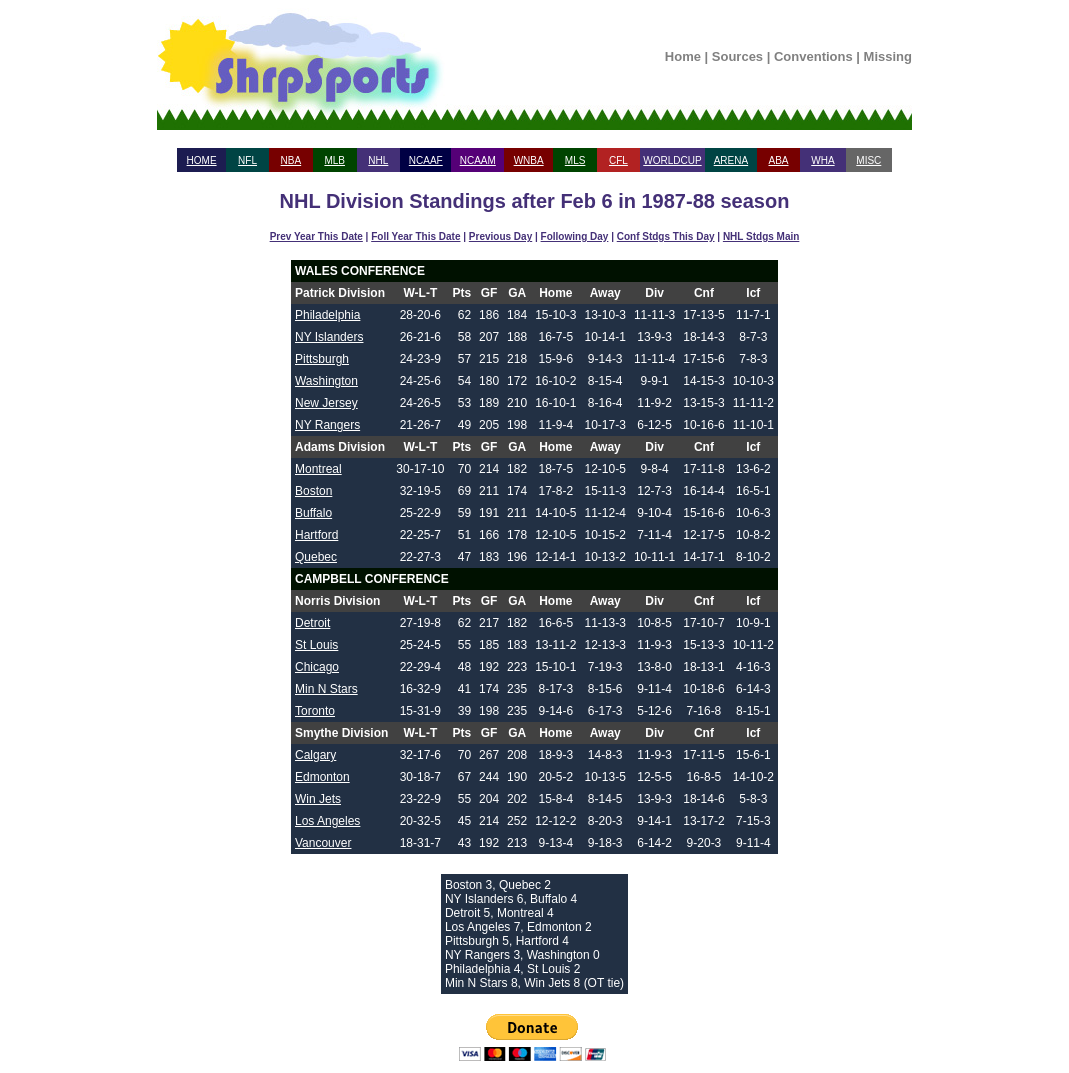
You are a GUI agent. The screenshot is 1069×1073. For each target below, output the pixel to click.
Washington (326, 381)
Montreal (318, 469)
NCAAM (478, 160)
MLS (575, 160)
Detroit (312, 623)
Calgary (315, 755)
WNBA (529, 160)
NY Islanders (329, 337)
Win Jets (318, 799)
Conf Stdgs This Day (666, 236)
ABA (778, 160)
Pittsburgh (322, 359)
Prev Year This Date (316, 236)
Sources (737, 56)
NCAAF (426, 160)
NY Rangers (327, 425)
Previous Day (500, 236)
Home (683, 56)
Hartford (316, 535)
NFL (247, 160)
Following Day (575, 236)
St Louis (316, 645)
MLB (334, 160)
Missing (888, 56)
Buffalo (313, 513)
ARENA (731, 160)
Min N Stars (326, 689)
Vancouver (323, 843)
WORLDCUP (672, 160)
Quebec (316, 557)
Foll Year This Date (415, 236)
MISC (868, 160)
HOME (202, 160)
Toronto (315, 711)
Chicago (317, 667)
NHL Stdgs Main (761, 236)
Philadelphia (327, 315)
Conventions (813, 56)
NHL (378, 160)
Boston (313, 491)
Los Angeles (327, 821)
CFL (618, 160)
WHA (822, 160)
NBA (291, 160)
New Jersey (326, 403)
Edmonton (322, 777)
